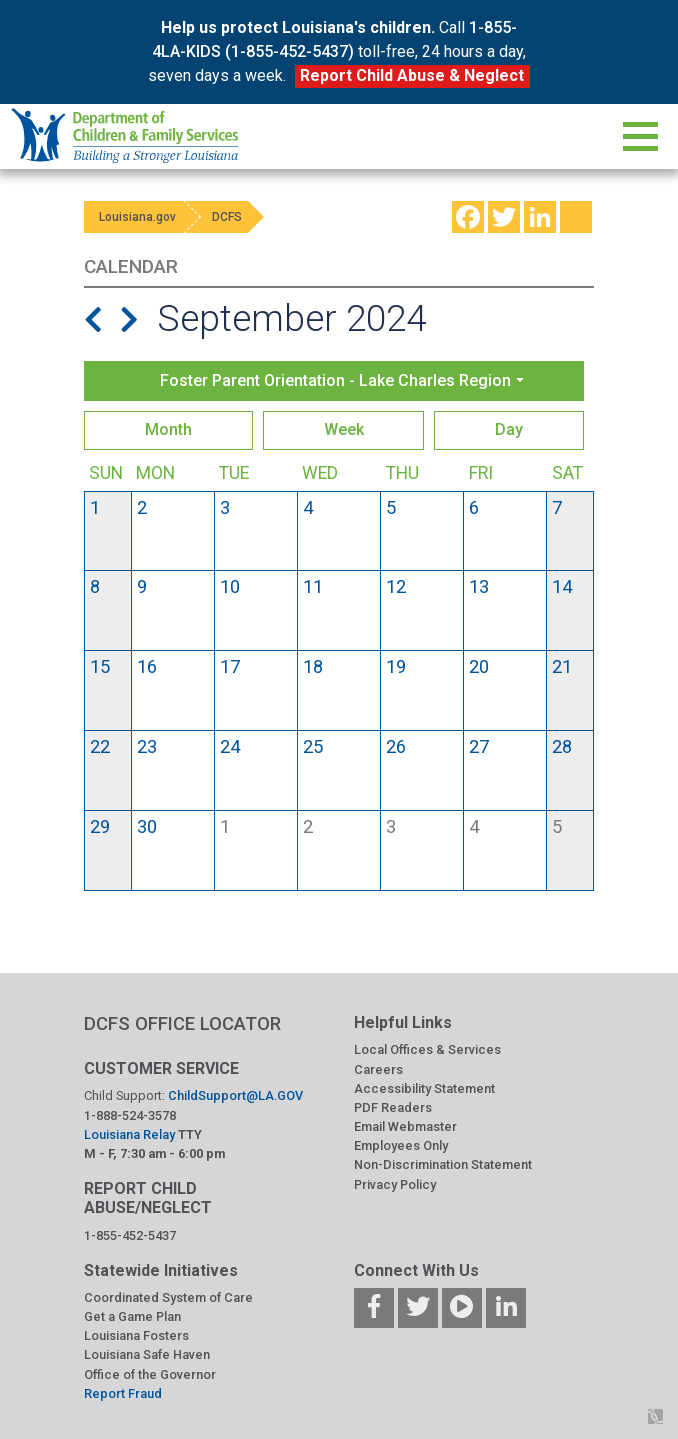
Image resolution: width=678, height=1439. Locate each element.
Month (168, 429)
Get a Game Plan (132, 1316)
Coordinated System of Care (168, 1297)
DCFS (246, 217)
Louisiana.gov (142, 217)
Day (509, 429)
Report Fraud (123, 1393)
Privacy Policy (395, 1184)
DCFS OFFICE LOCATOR (182, 1023)
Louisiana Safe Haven (147, 1354)
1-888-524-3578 (130, 1115)
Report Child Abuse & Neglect (412, 75)
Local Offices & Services (427, 1049)
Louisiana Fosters (136, 1335)
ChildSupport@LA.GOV (235, 1095)
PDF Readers (393, 1107)
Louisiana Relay (131, 1134)
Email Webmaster (405, 1126)
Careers (378, 1069)
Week (344, 429)
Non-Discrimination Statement (443, 1164)
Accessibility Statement (424, 1088)
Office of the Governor (150, 1374)
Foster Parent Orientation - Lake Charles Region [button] (335, 380)
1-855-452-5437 (130, 1235)
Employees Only (401, 1145)
